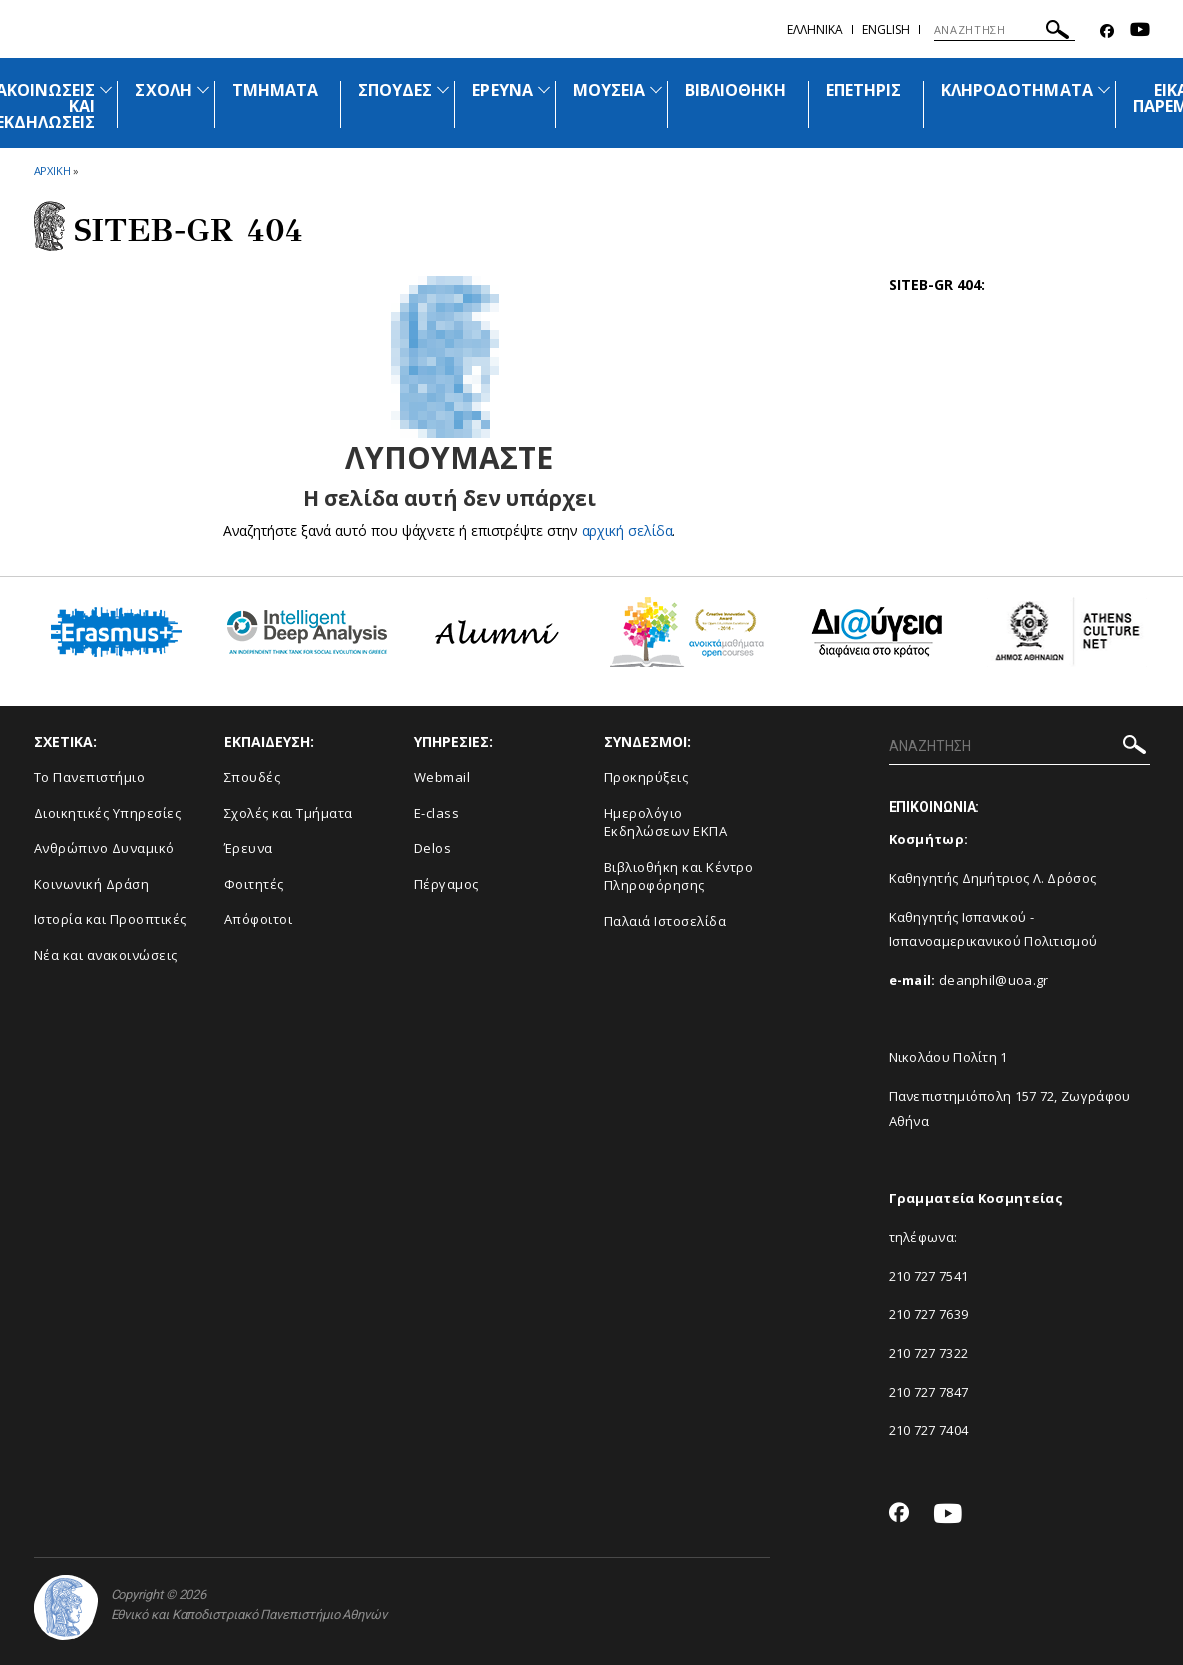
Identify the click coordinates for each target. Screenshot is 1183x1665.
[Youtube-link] (1140, 31)
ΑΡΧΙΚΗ (52, 170)
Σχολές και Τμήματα (288, 813)
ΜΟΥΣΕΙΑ (609, 90)
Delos (433, 848)
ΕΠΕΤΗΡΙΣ (863, 90)
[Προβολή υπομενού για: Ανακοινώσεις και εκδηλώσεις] (106, 89)
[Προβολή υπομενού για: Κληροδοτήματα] (1104, 89)
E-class (437, 813)
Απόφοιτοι (258, 919)
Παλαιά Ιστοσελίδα (665, 921)
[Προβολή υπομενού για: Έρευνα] (544, 89)
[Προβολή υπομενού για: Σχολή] (203, 89)
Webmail (442, 777)
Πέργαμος (446, 884)
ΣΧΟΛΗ (163, 90)
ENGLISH (886, 29)
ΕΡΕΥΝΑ (502, 90)
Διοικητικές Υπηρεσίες (108, 813)
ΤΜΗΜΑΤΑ (275, 90)
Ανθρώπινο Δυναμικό (104, 848)
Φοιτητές (254, 884)
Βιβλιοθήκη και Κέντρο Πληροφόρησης (679, 876)
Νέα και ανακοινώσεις (106, 955)
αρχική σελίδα (627, 530)
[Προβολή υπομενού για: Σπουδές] (443, 89)
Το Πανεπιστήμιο (90, 777)
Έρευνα (248, 848)
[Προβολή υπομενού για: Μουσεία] (656, 89)
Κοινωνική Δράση (92, 884)
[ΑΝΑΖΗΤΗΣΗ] (1004, 30)
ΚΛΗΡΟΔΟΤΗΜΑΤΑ (1017, 90)
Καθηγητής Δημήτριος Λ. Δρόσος (993, 878)
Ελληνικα (815, 29)
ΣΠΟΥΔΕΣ (395, 90)
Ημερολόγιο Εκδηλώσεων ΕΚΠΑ (666, 822)
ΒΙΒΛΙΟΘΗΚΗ (735, 90)
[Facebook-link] (1107, 31)
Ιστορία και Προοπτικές (110, 919)
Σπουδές (252, 777)
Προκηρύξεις (646, 777)
